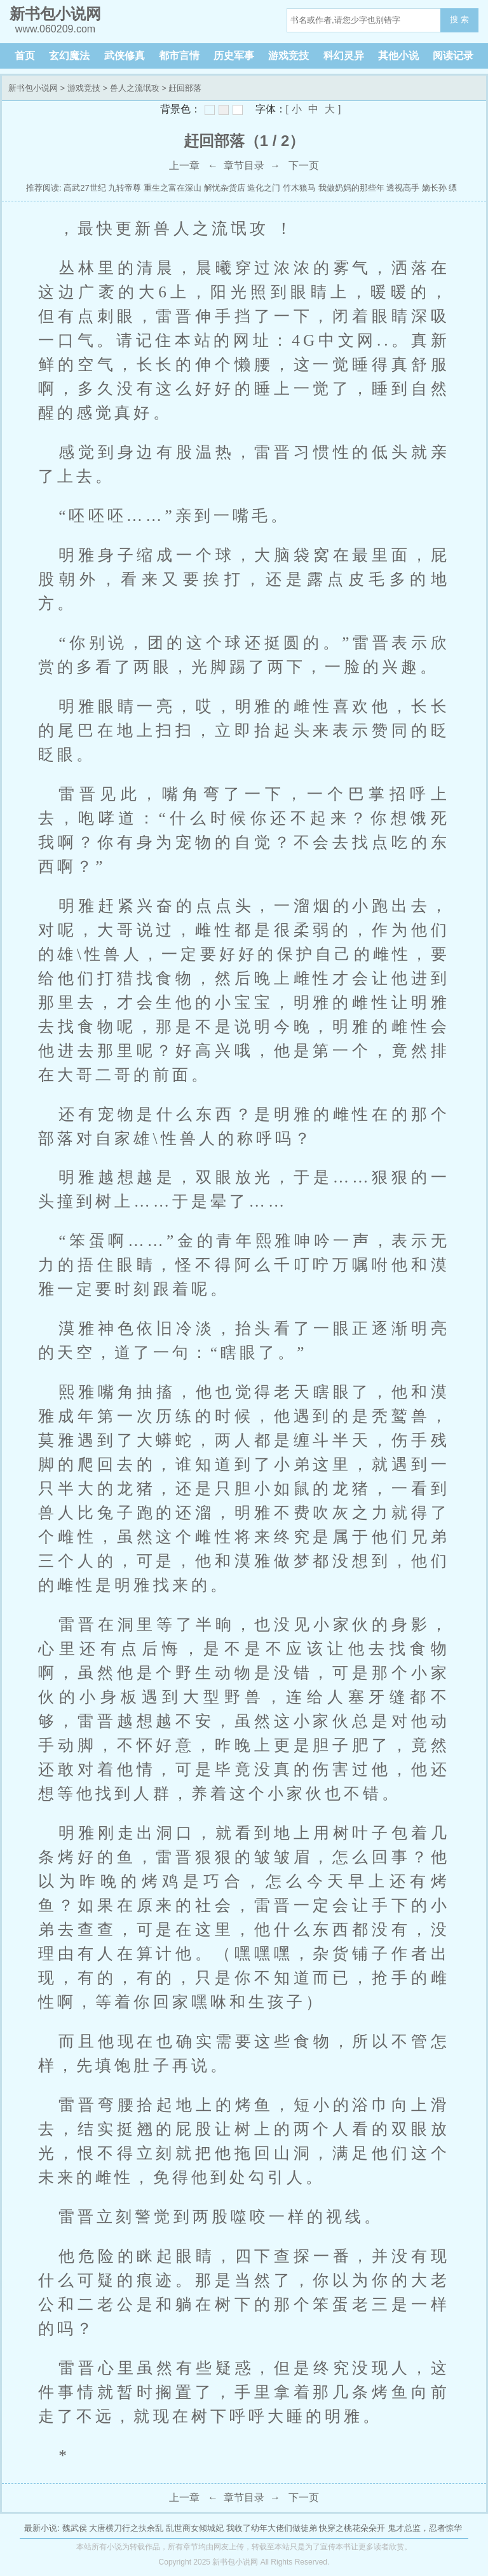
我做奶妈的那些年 (351, 188)
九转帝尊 (124, 188)
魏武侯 (74, 2528)
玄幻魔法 (69, 55)
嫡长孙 (434, 188)
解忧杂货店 (224, 188)
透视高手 (402, 188)
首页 (25, 55)
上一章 (184, 165)
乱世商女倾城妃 (195, 2528)
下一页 (303, 165)
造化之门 (263, 188)
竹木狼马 (299, 188)
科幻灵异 (343, 55)
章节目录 (244, 165)
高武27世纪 (84, 188)
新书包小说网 (33, 88)
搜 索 (459, 19)
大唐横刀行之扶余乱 (126, 2528)
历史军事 (234, 55)
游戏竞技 (288, 55)
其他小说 (398, 55)
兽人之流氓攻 (134, 88)
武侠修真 (124, 55)
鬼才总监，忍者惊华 (425, 2528)
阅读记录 (453, 55)
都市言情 (179, 55)
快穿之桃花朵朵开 (352, 2528)
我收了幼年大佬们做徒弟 (271, 2528)
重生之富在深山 (172, 188)
